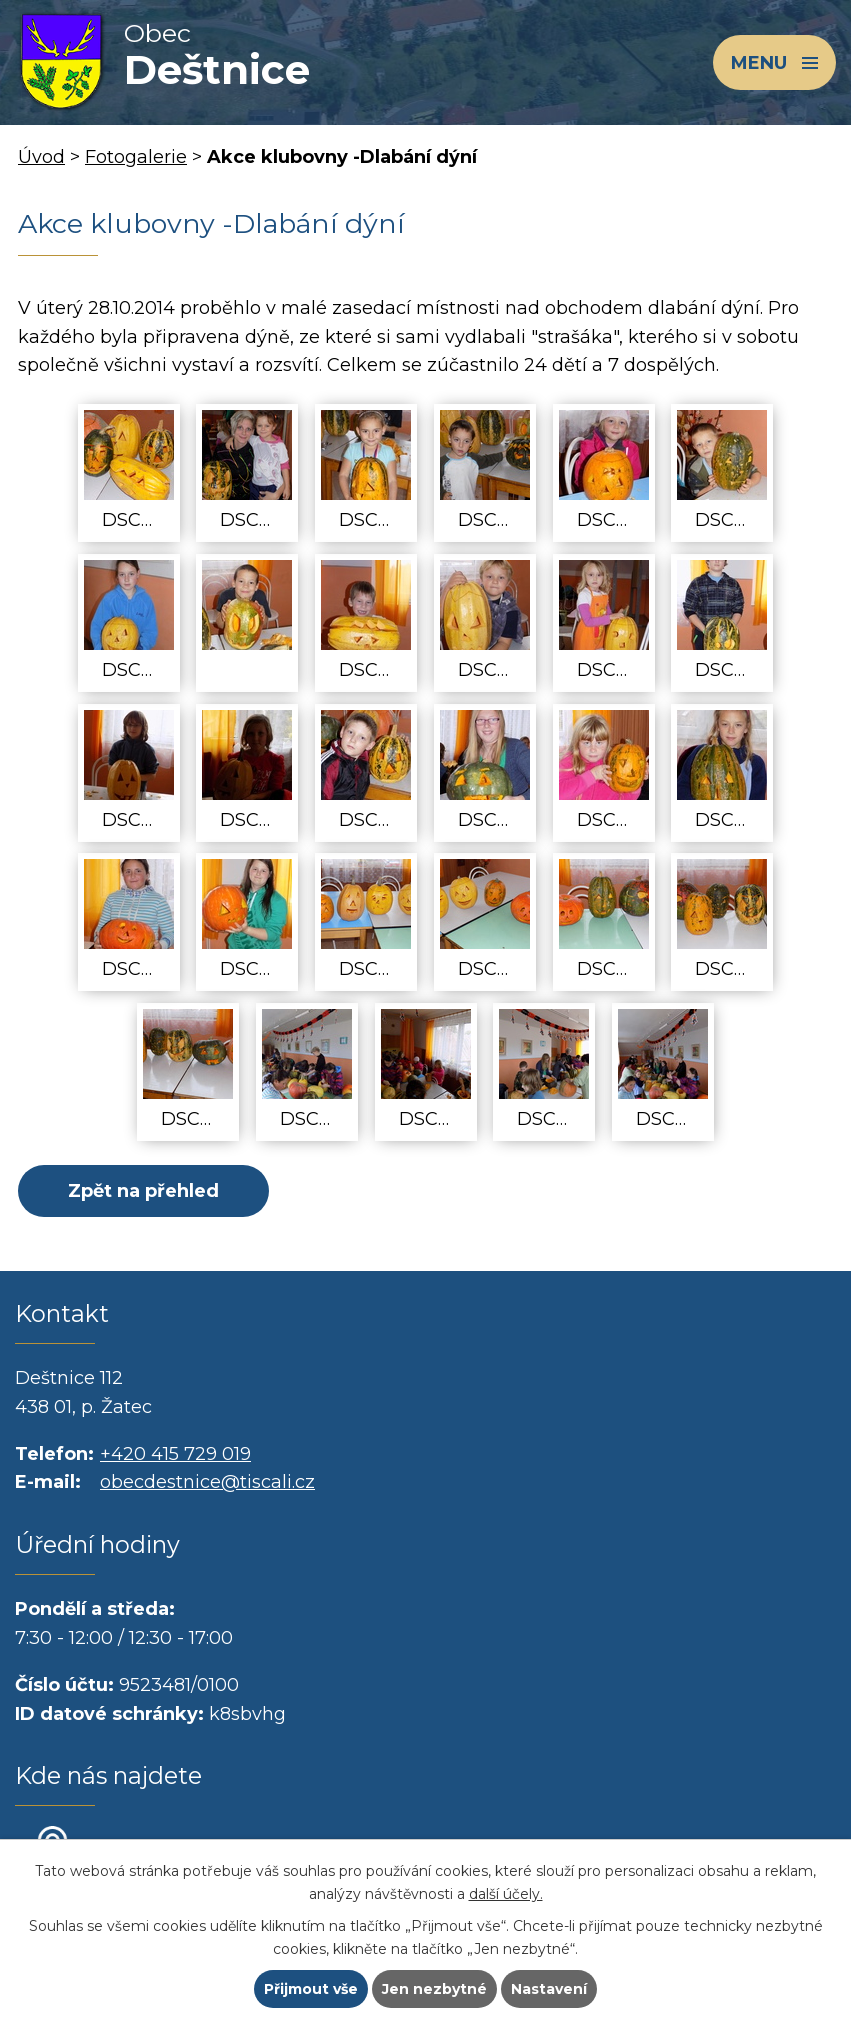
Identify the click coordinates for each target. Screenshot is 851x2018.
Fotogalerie (136, 157)
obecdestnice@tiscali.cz (207, 1482)
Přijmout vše (311, 1989)
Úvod (41, 157)
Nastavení (549, 1989)
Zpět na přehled (143, 1191)
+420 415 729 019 (175, 1454)
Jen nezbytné (434, 1989)
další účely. (506, 1894)
